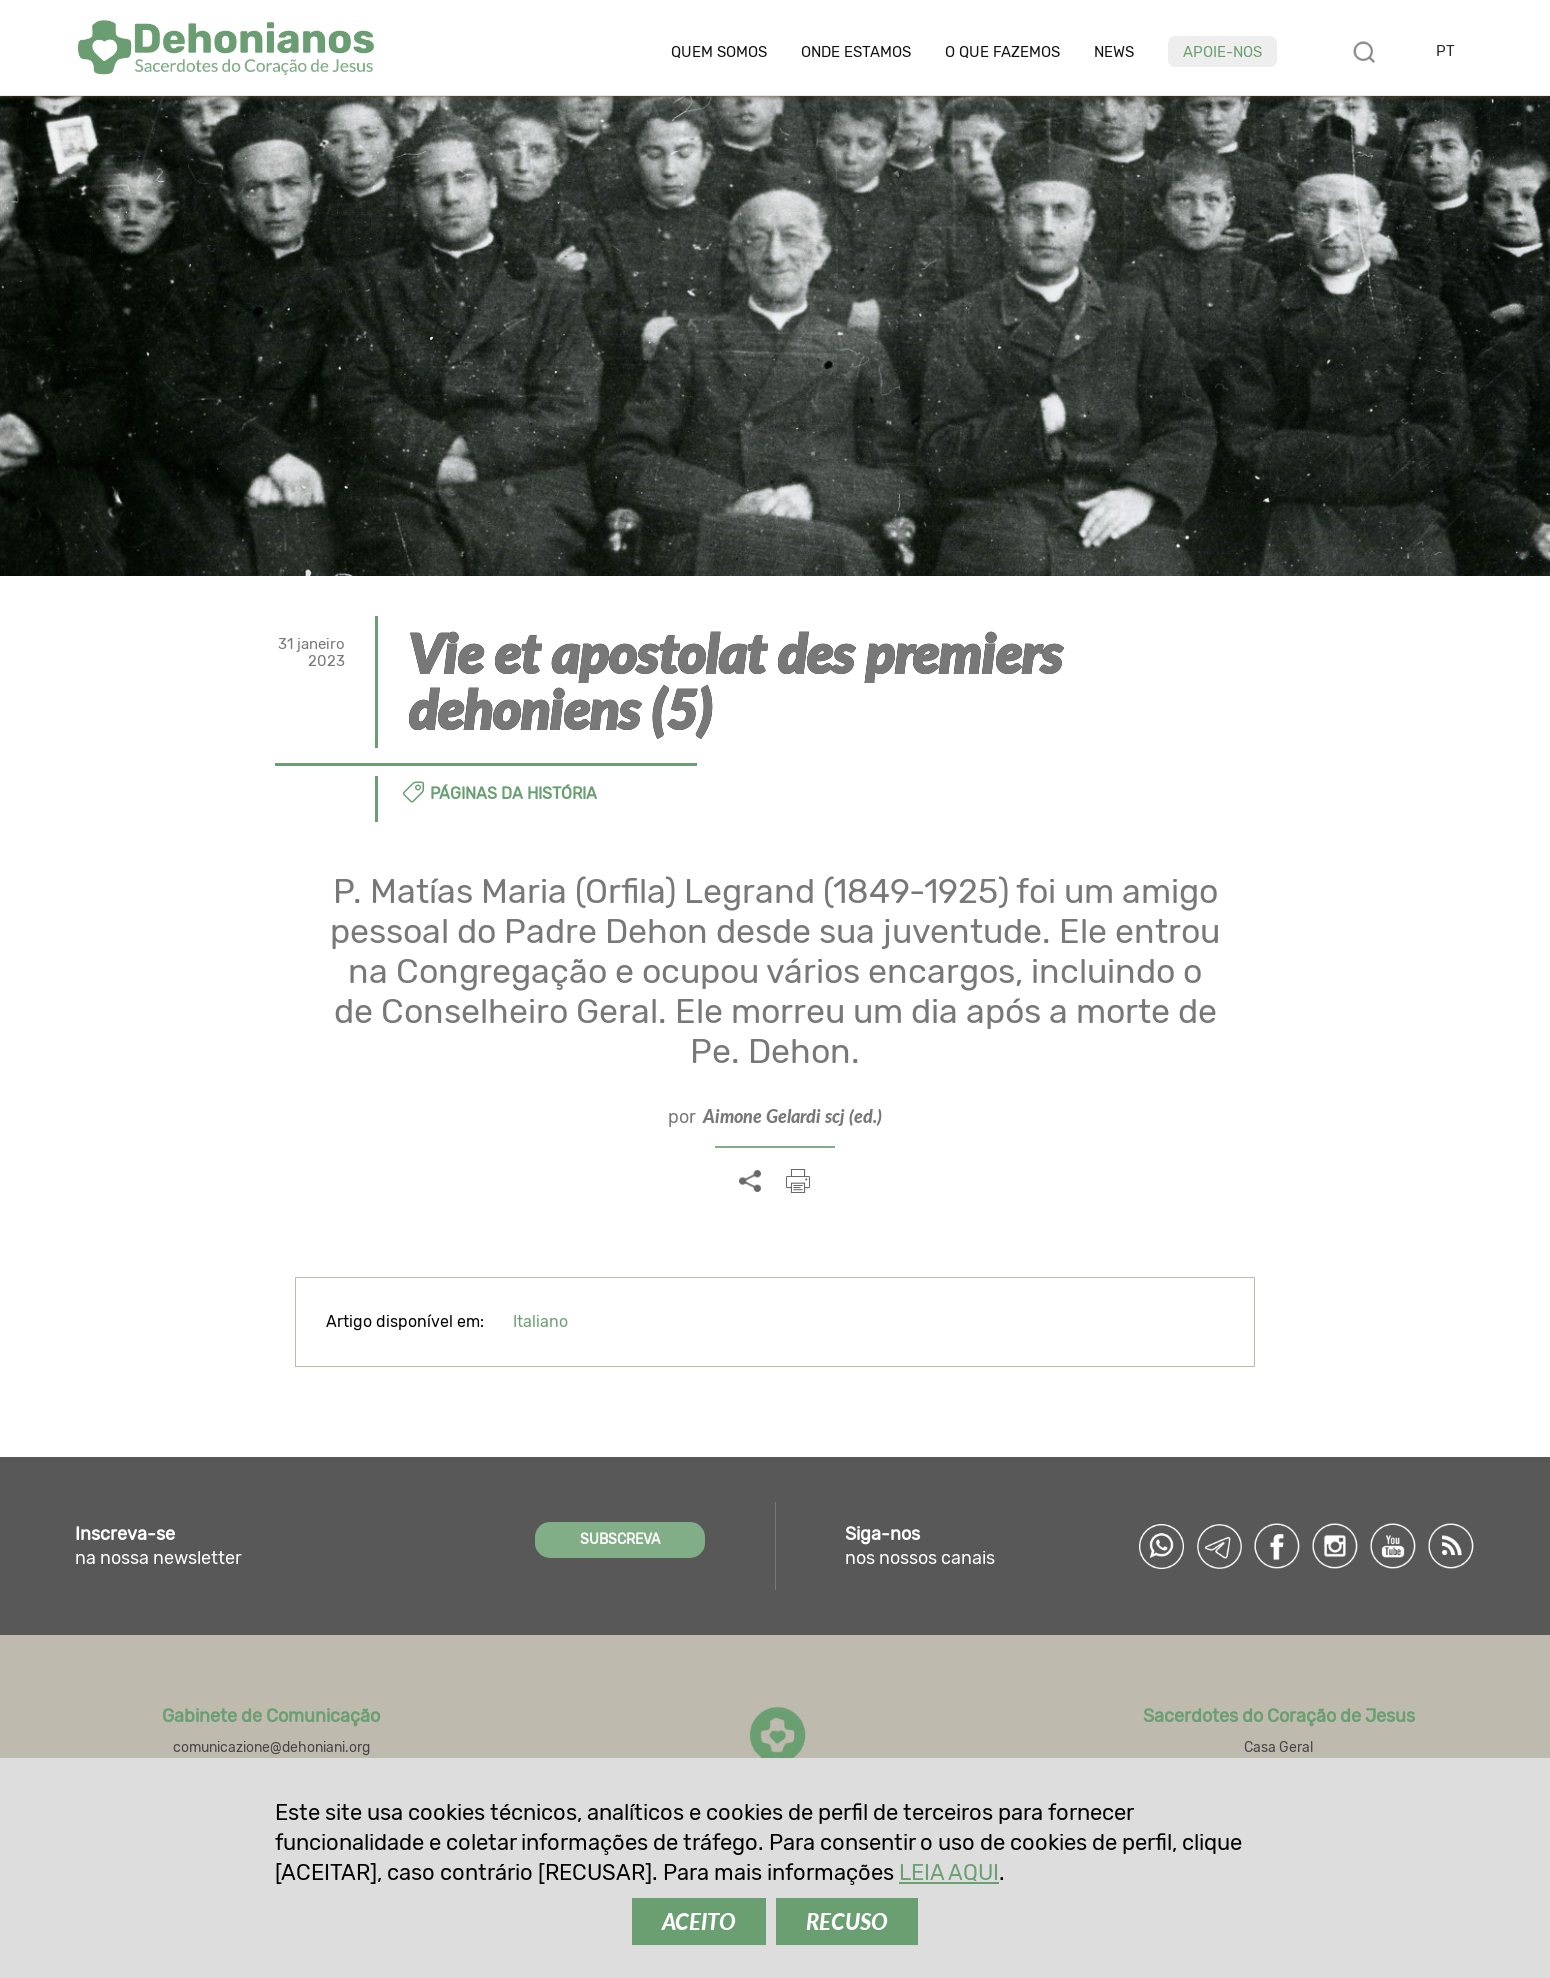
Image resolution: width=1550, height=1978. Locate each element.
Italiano (540, 1321)
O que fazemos (1002, 52)
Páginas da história (513, 793)
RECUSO (847, 1921)
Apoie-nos (1222, 52)
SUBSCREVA (620, 1539)
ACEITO (699, 1921)
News (1114, 52)
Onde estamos (856, 52)
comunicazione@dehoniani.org (271, 1747)
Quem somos (719, 52)
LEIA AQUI (949, 1872)
